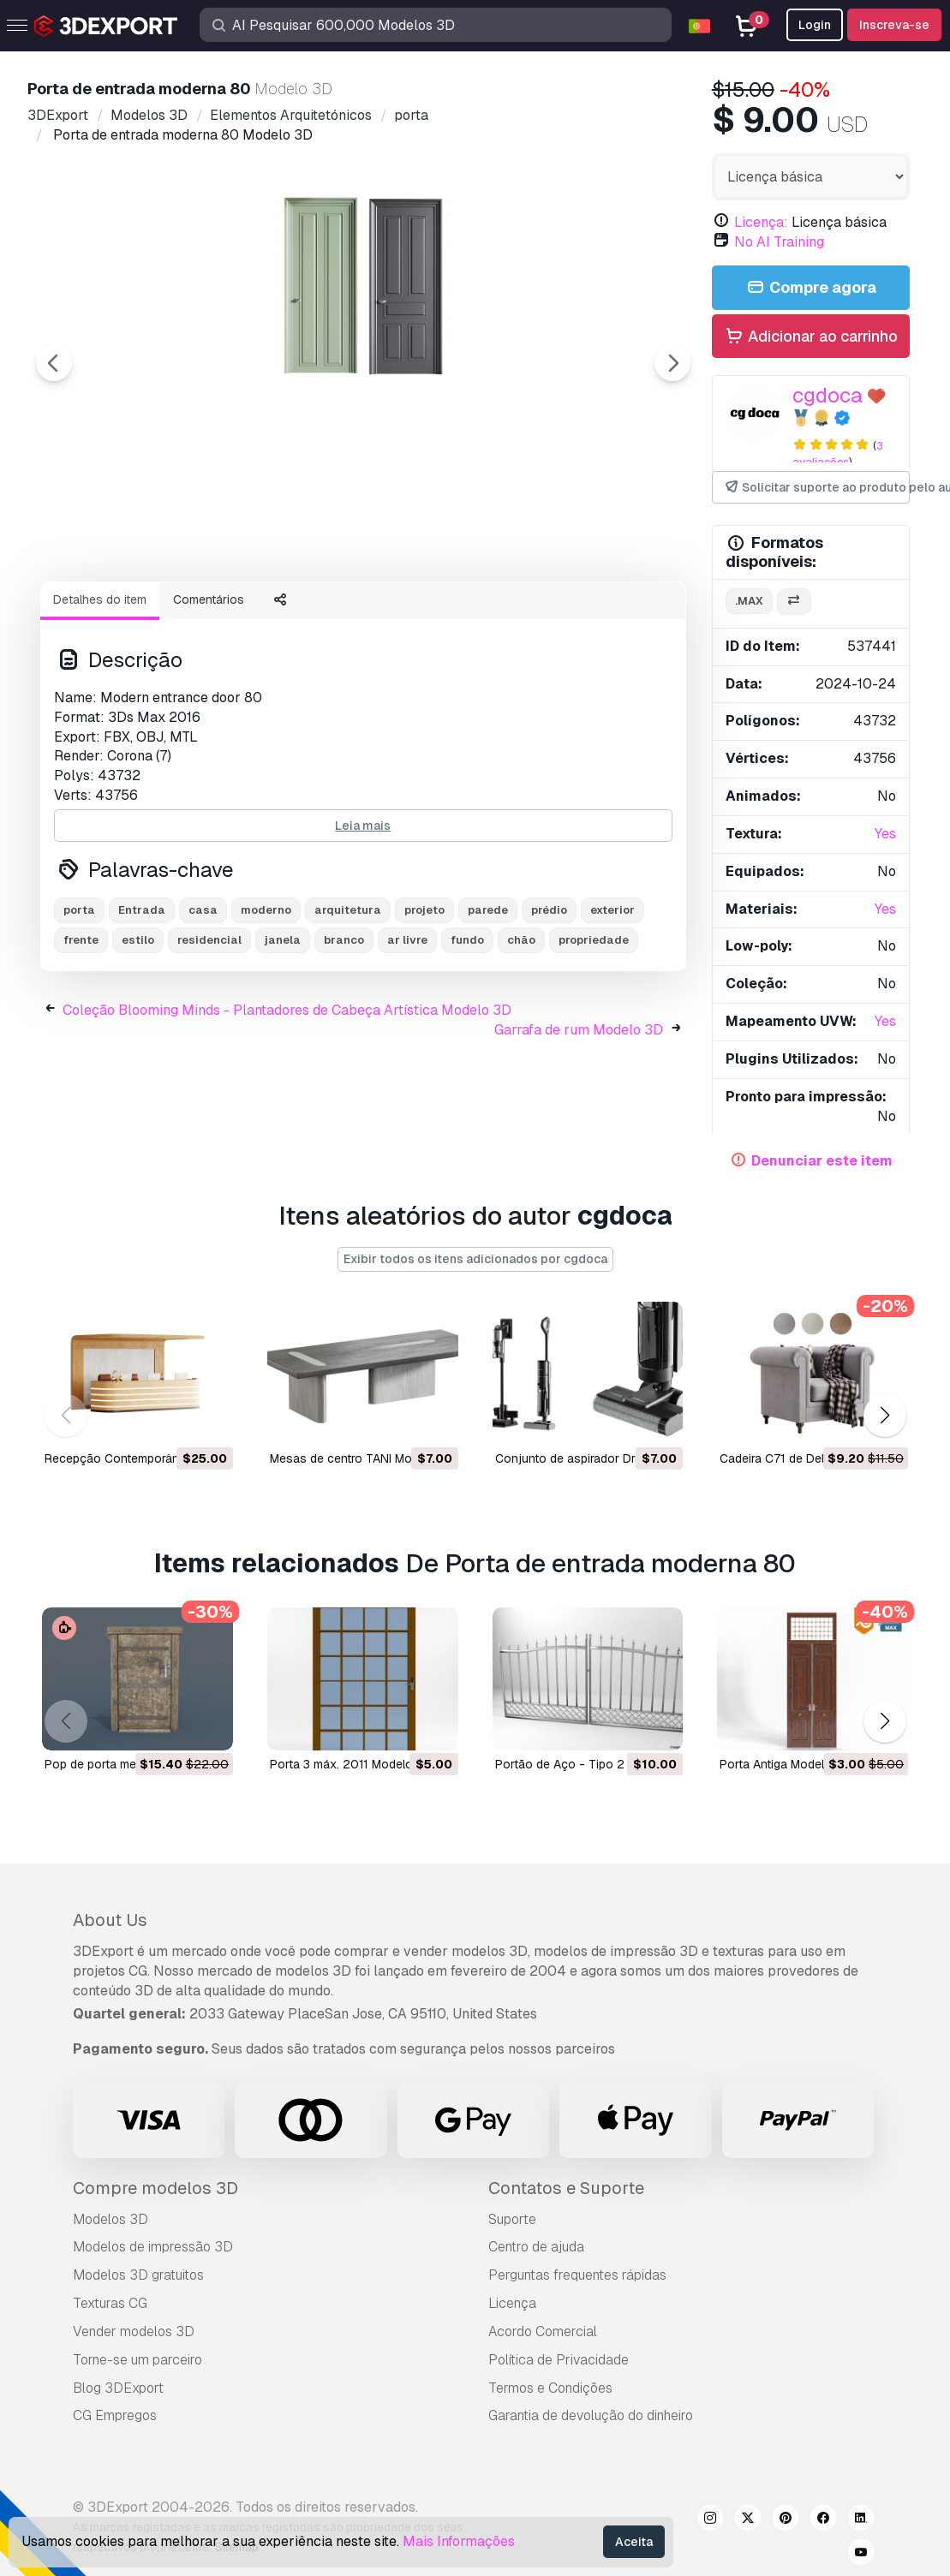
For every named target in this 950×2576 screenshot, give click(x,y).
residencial (209, 1034)
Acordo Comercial (542, 2331)
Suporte (512, 2219)
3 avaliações (837, 453)
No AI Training (779, 242)
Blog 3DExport (118, 2388)
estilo (138, 1034)
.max (749, 600)
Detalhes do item (99, 693)
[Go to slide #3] (346, 614)
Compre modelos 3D (155, 2188)
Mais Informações (459, 2541)
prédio (549, 1004)
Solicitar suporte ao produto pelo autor (816, 488)
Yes (885, 834)
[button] (884, 1415)
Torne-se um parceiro (137, 2360)
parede (488, 1004)
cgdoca (827, 395)
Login (814, 25)
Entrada (141, 1004)
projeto (424, 1004)
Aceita (634, 2541)
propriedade (594, 1034)
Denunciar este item (822, 1161)
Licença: (761, 222)
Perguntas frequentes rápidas (577, 2275)
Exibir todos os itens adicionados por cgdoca (475, 1259)
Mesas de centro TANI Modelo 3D (362, 1458)
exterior (612, 1004)
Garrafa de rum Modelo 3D (578, 1124)
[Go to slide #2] (236, 614)
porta (79, 1004)
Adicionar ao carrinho (810, 337)
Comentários (208, 693)
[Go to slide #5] (565, 614)
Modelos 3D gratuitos (138, 2275)
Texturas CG (110, 2303)
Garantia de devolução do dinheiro (590, 2415)
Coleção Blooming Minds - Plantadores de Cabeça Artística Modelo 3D (287, 1104)
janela (283, 1034)
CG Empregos (115, 2415)
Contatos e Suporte (566, 2188)
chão (521, 1034)
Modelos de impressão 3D (153, 2247)
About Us (110, 1920)
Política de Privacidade (558, 2360)
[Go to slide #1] (126, 614)
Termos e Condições (550, 2388)
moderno (266, 1004)
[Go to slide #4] (455, 614)
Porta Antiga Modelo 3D (785, 1764)
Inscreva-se (894, 25)
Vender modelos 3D (133, 2331)
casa (203, 1004)
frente (81, 1034)
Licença (512, 2303)
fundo (467, 1034)
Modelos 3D (110, 2219)
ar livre (407, 1034)
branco (344, 1034)
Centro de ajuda (536, 2247)
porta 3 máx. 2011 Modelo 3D (351, 1764)
